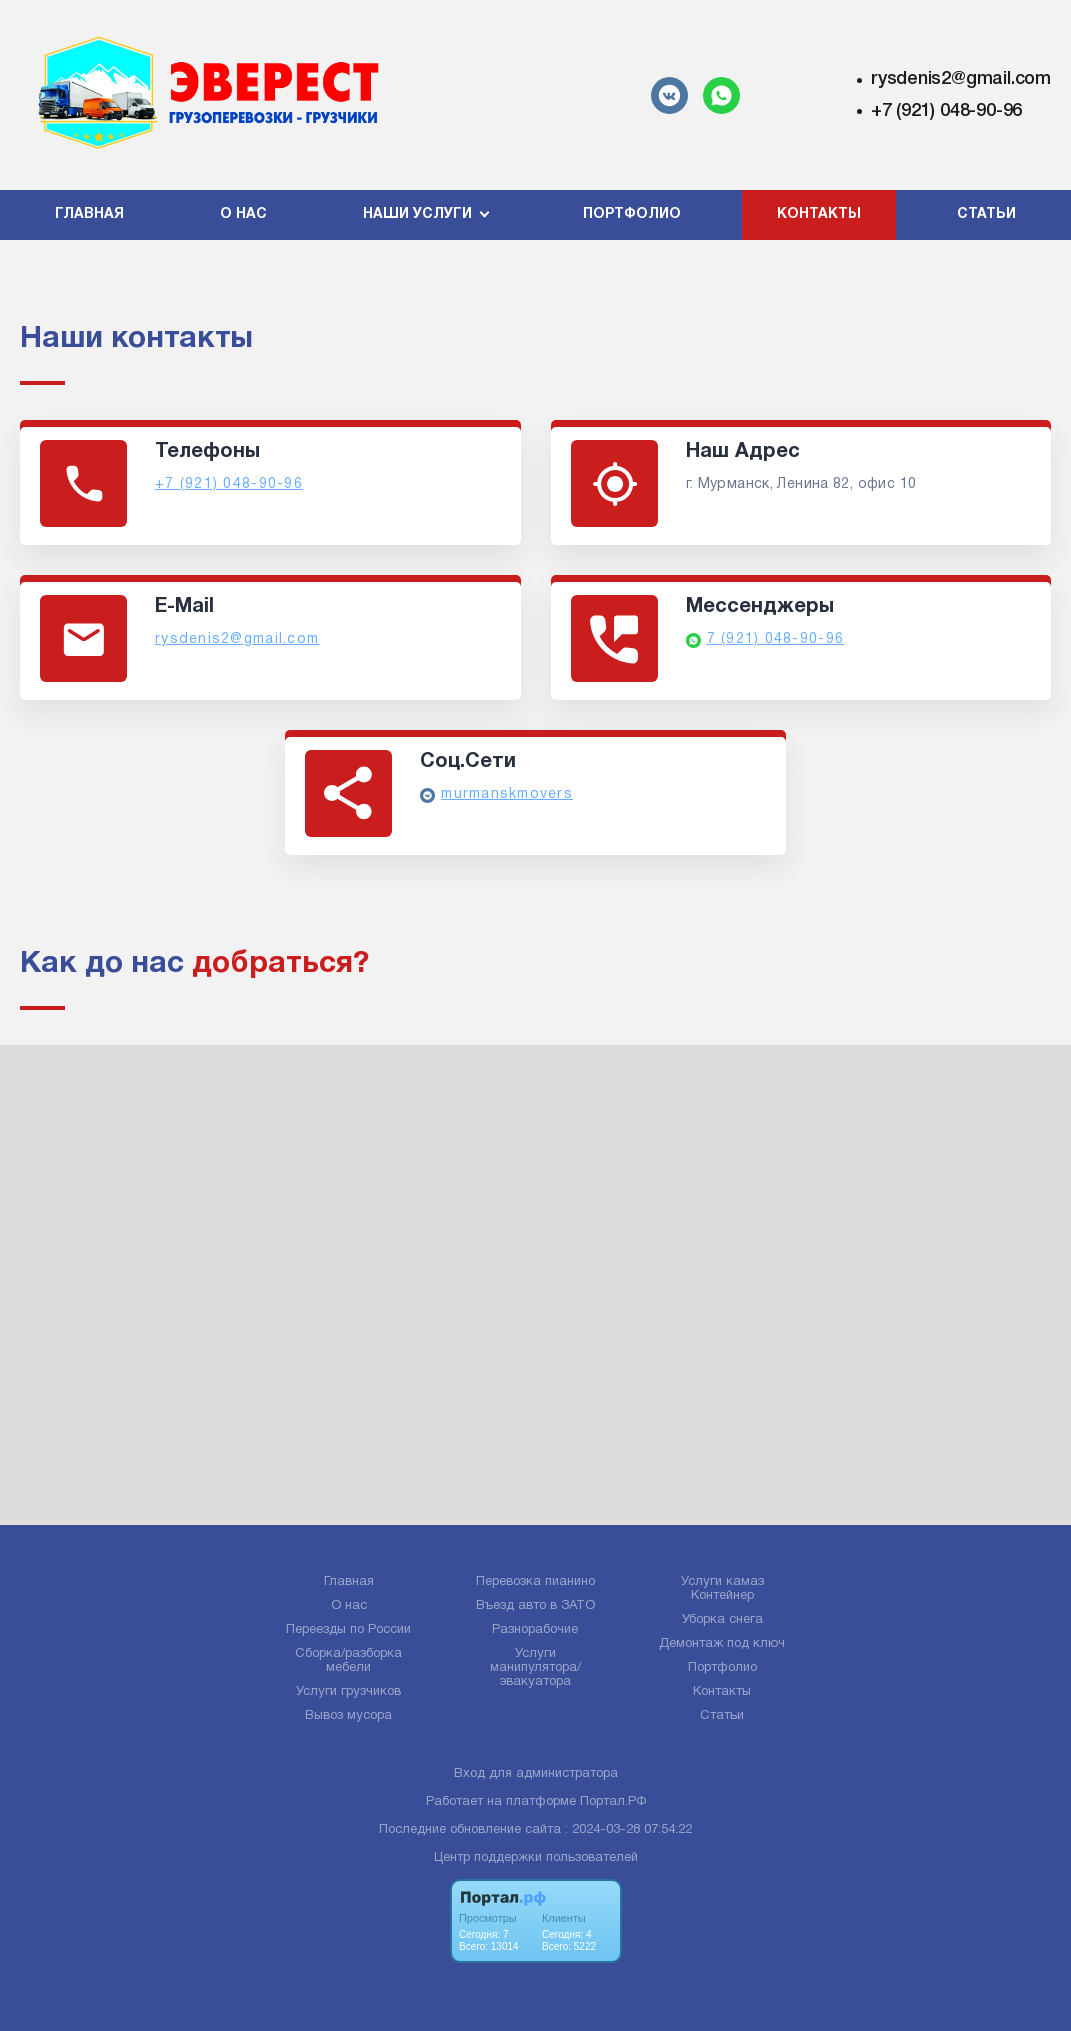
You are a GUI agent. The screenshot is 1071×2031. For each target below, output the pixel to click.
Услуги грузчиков (348, 1692)
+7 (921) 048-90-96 (946, 111)
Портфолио (632, 214)
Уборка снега (722, 1620)
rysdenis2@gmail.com (961, 79)
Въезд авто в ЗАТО (535, 1606)
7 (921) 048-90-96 (776, 639)
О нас (243, 214)
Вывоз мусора (348, 1716)
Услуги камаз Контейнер (722, 1589)
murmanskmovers (507, 794)
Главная (89, 214)
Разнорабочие (535, 1630)
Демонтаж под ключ (722, 1644)
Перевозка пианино (535, 1582)
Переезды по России (348, 1630)
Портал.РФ (613, 1802)
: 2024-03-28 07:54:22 (628, 1830)
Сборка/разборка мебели (348, 1661)
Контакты (819, 214)
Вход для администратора (536, 1774)
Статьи (986, 214)
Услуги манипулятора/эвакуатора (535, 1668)
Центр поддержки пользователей (536, 1858)
